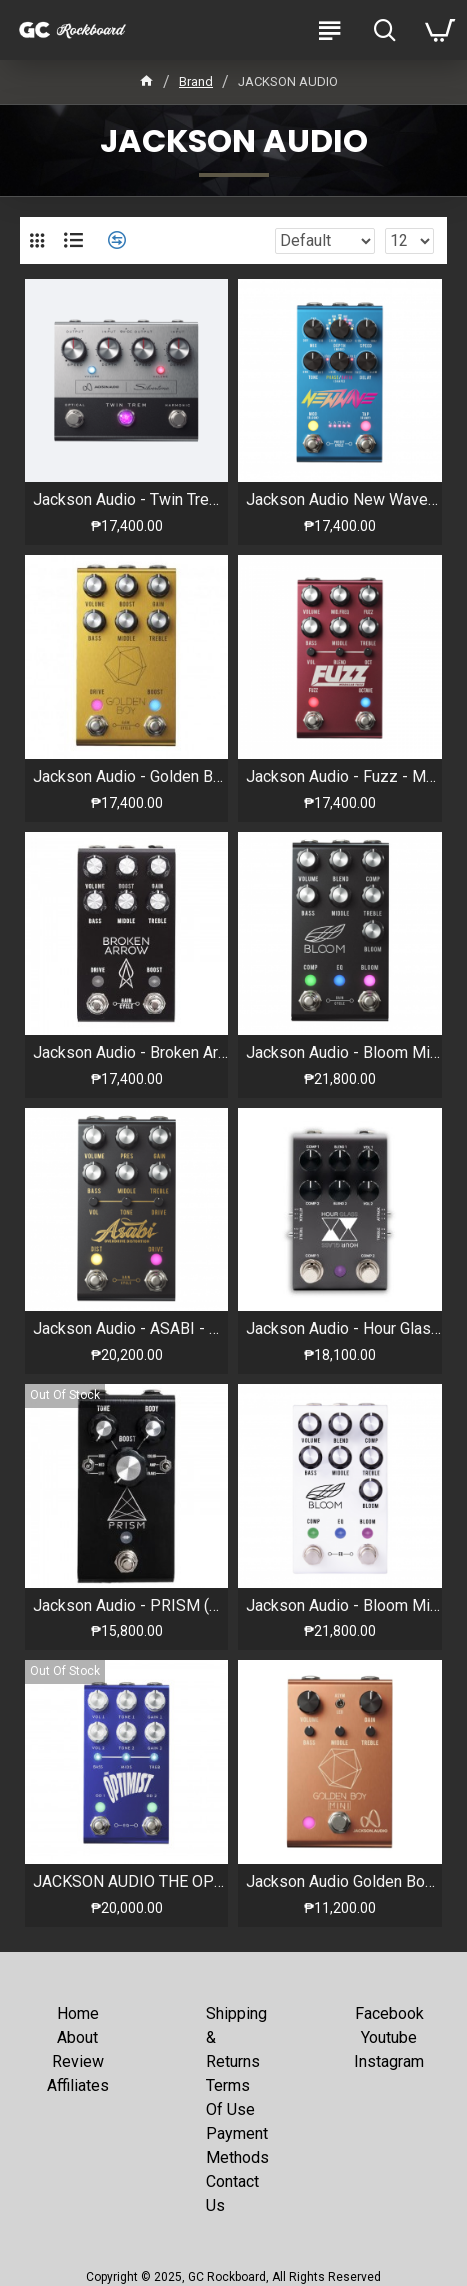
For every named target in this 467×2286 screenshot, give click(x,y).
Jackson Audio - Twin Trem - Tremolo (130, 499)
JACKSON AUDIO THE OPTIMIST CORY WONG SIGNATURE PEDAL (130, 1881)
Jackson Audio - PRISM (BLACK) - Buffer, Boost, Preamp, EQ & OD (130, 1605)
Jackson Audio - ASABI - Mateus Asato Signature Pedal (130, 1328)
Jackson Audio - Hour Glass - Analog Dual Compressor (343, 1328)
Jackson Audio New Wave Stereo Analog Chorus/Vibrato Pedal (343, 499)
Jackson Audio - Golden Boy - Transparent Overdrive (130, 776)
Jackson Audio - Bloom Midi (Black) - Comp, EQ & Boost (343, 1052)
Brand (196, 81)
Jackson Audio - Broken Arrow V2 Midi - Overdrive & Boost (130, 1052)
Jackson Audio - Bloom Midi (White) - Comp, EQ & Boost (343, 1605)
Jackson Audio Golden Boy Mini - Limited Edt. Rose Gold (343, 1881)
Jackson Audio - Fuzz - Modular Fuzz (343, 776)
